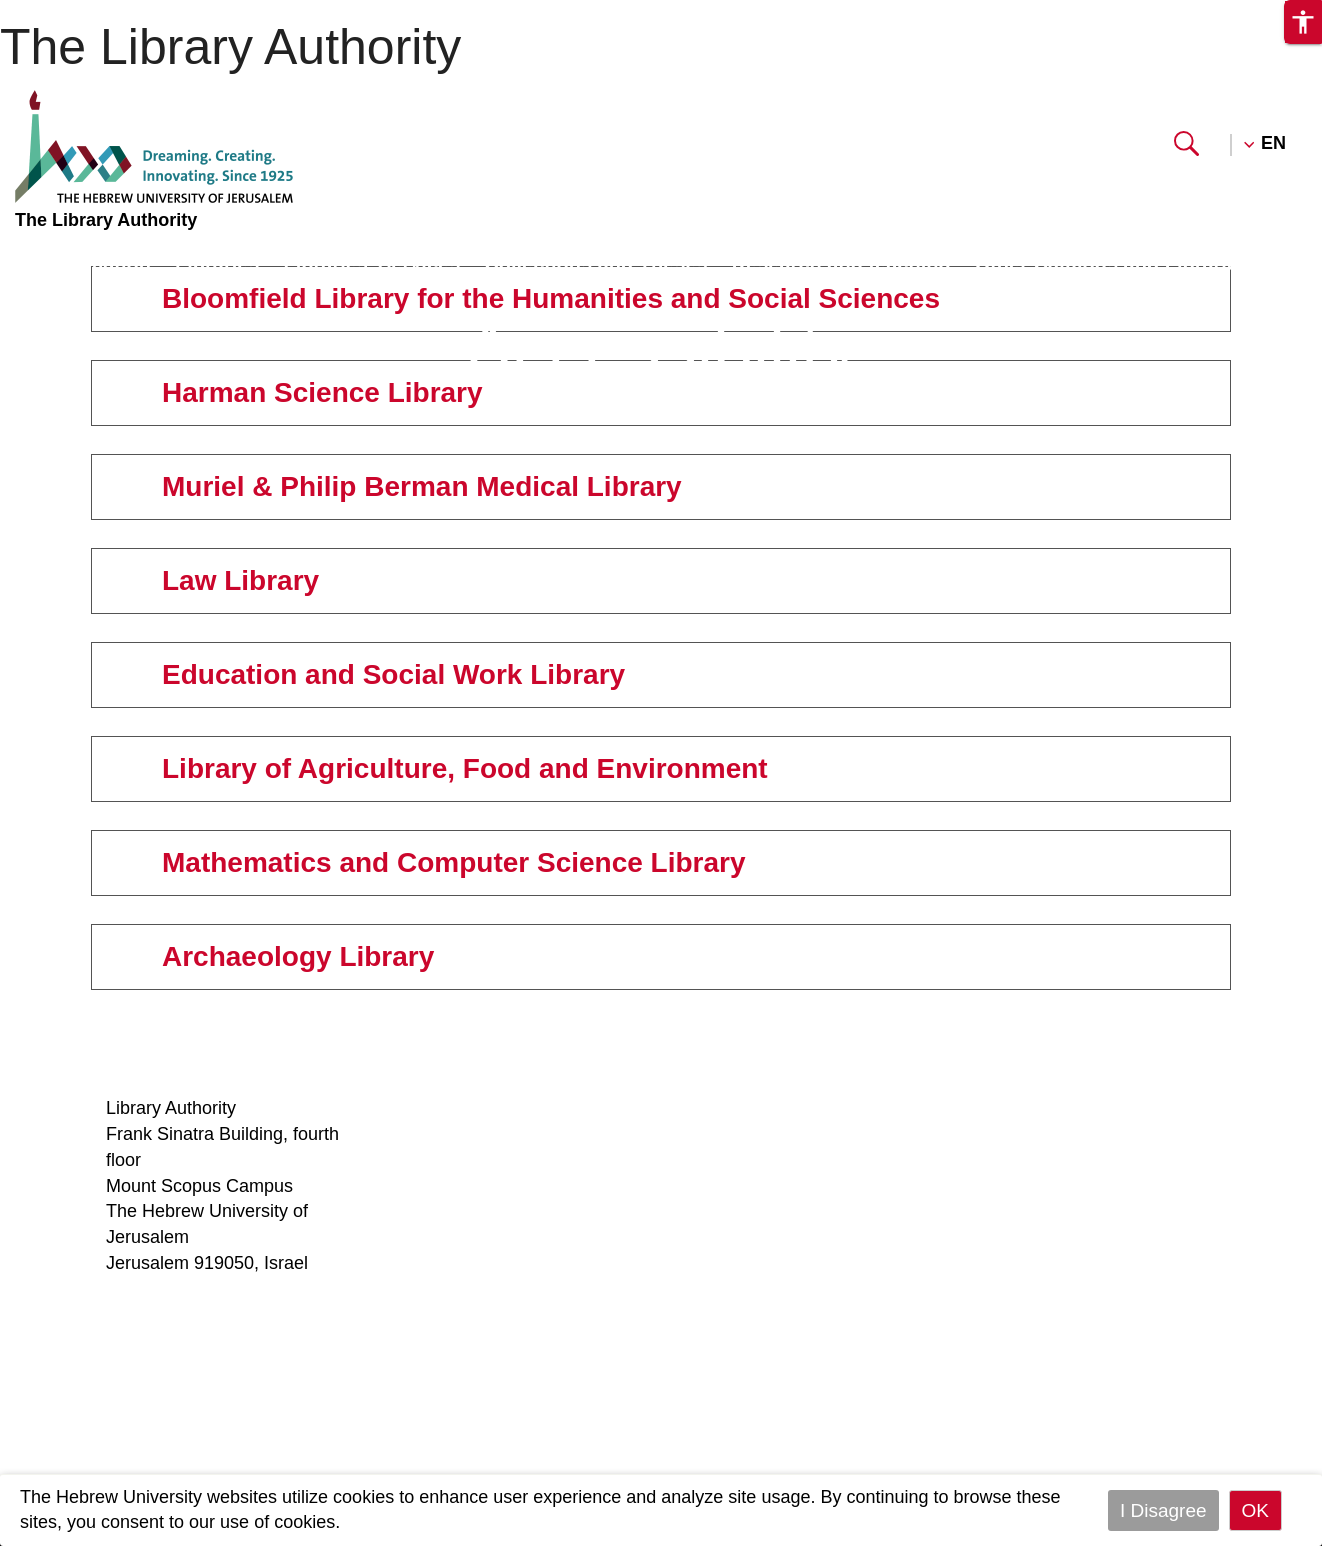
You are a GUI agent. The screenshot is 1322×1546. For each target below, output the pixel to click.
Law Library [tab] (218, 580)
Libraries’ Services (371, 263)
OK (1255, 1510)
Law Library (1078, 1211)
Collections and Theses (595, 263)
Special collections (893, 1186)
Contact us (862, 1263)
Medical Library (1093, 1186)
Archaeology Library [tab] (275, 956)
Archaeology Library (1112, 1417)
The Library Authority (230, 47)
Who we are (439, 1108)
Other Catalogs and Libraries (1112, 263)
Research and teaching (841, 263)
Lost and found (878, 1108)
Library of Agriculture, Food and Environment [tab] (442, 768)
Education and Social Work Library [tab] (371, 674)
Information (96, 263)
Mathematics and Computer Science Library (1106, 1365)
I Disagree (1163, 1510)
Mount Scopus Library (1119, 1108)
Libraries (217, 263)
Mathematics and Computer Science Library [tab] (431, 862)
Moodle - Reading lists (482, 1263)
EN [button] (1273, 143)
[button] (1186, 150)
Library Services (455, 1288)
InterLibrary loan (670, 1160)
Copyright (429, 1211)
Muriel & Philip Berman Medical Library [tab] (399, 486)
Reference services (682, 1108)
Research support (462, 1237)
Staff (409, 1134)
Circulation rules (669, 1134)
